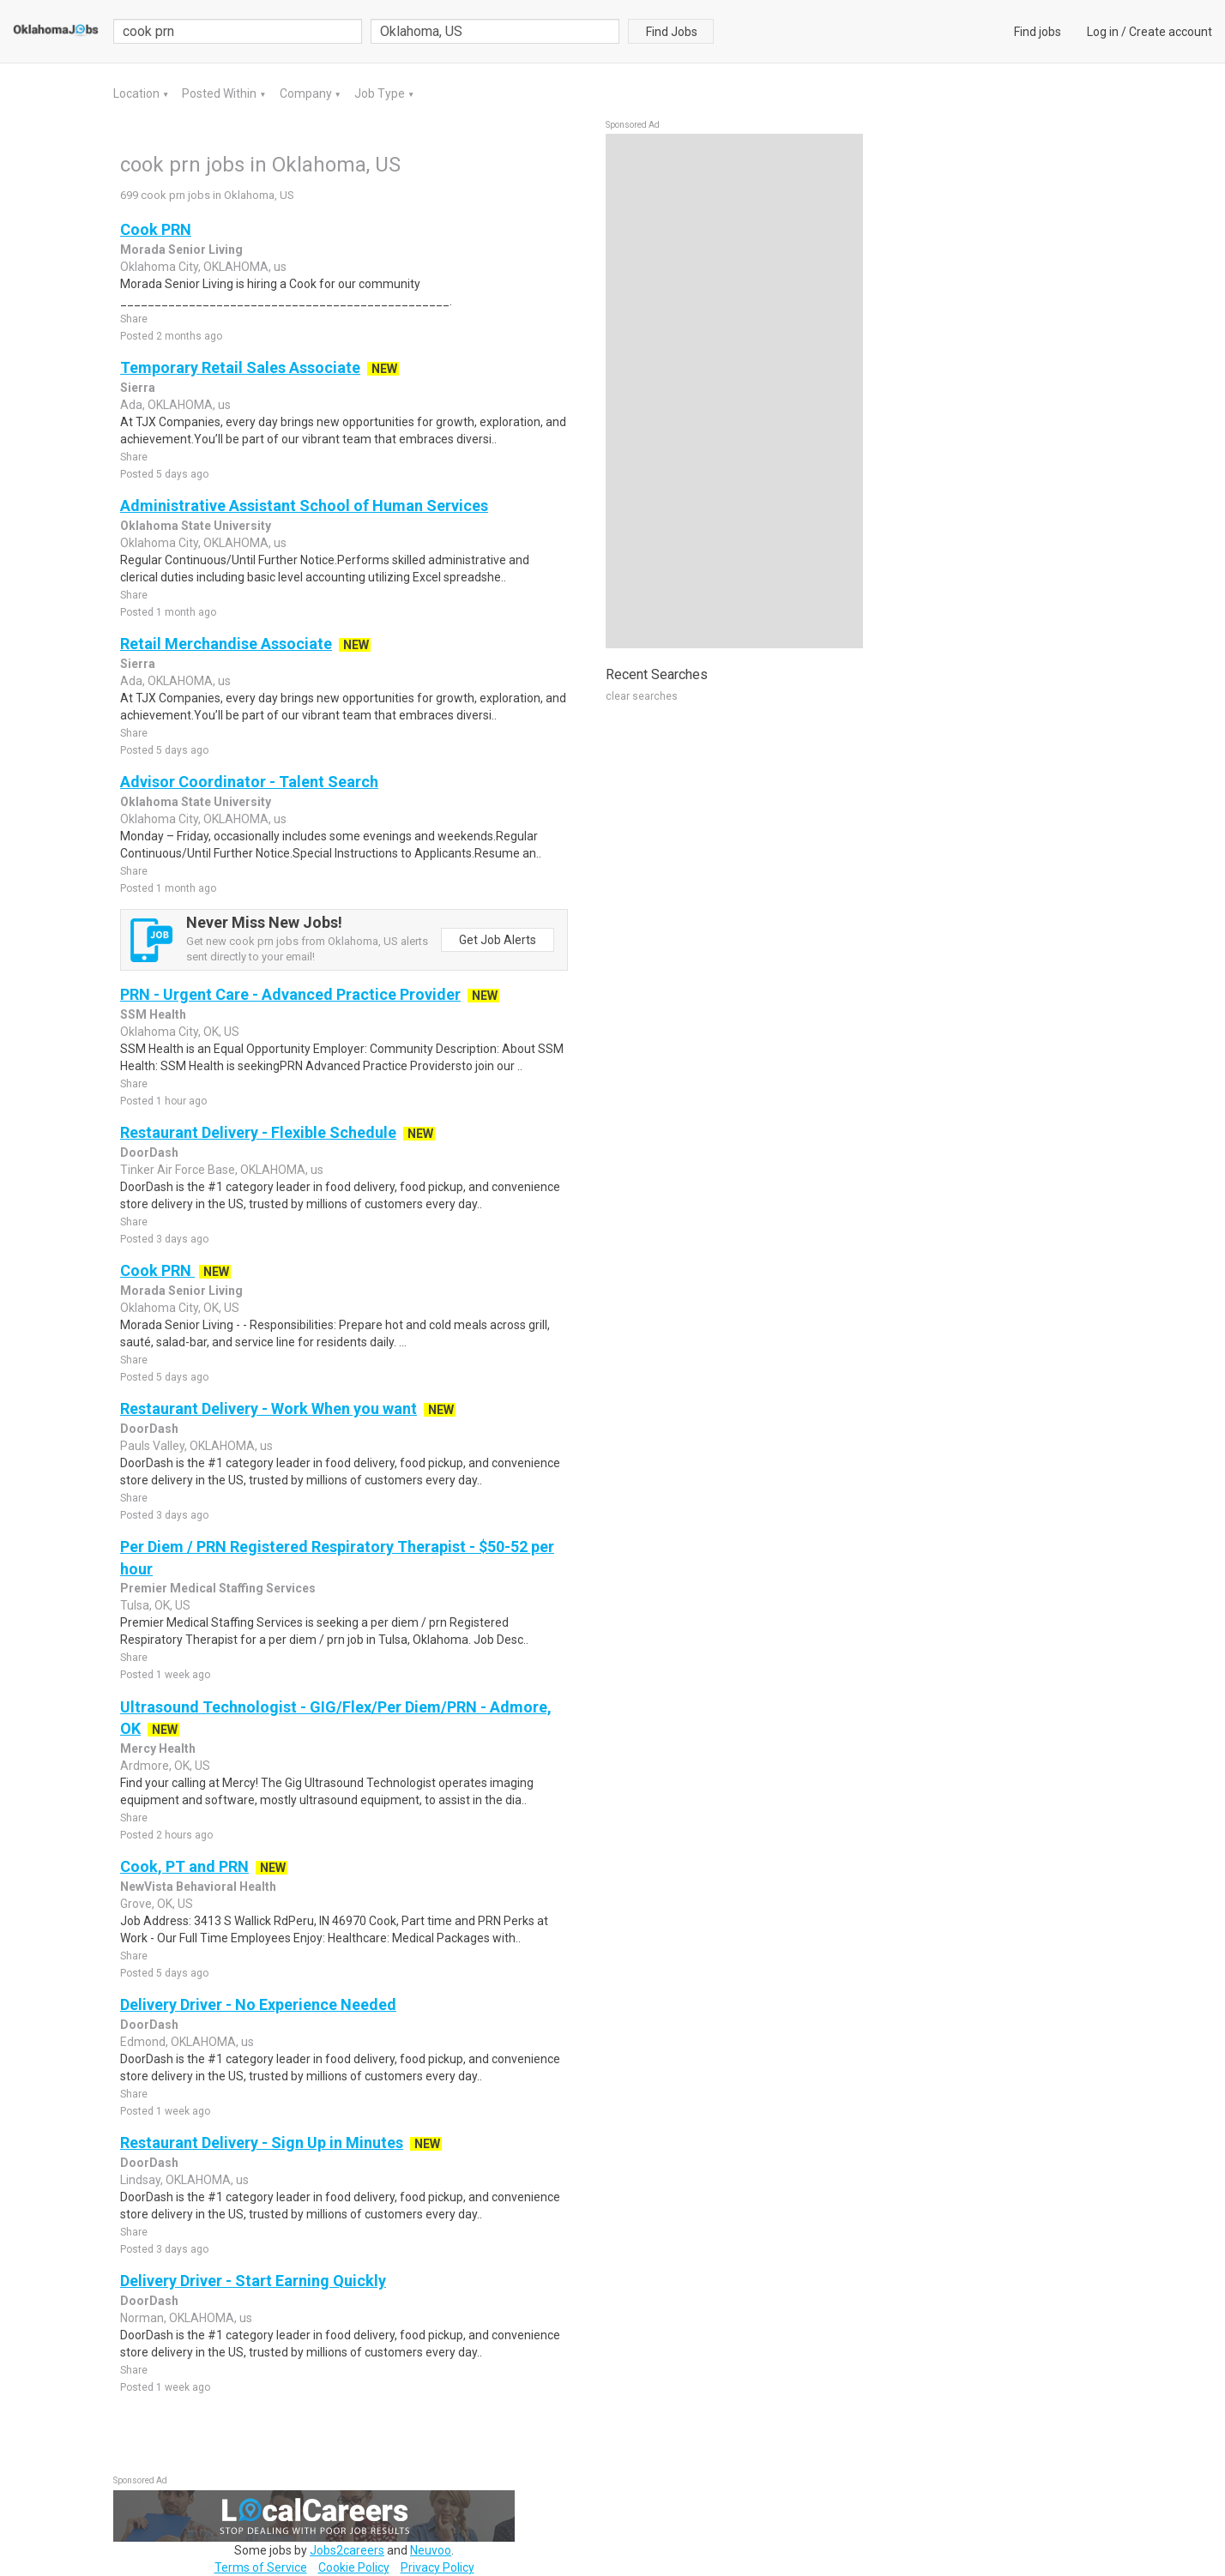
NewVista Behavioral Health (198, 1886)
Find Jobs (671, 32)
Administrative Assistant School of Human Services (304, 506)
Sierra (137, 387)
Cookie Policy (353, 2567)
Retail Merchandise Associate (226, 644)
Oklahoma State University (195, 526)
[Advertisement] (734, 391)
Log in (1103, 32)
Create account (1170, 32)
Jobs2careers (347, 2550)
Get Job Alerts (497, 940)
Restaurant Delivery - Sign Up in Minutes (261, 2143)
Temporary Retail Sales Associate (240, 367)
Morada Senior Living (181, 249)
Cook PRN (155, 229)
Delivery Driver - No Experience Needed (258, 2004)
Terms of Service (260, 2567)
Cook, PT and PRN (184, 1866)
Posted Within (220, 93)
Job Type (380, 93)
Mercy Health (158, 1748)
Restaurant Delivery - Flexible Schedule (258, 1132)
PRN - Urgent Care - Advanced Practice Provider (290, 994)
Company (307, 93)
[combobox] (495, 31)
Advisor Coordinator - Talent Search (249, 782)
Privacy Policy (437, 2567)
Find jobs (1037, 32)
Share (134, 319)
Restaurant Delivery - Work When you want (268, 1408)
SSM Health (153, 1014)
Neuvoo (430, 2550)
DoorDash (149, 1152)
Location (137, 93)
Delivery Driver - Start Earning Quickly (253, 2281)
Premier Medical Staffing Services (218, 1588)
